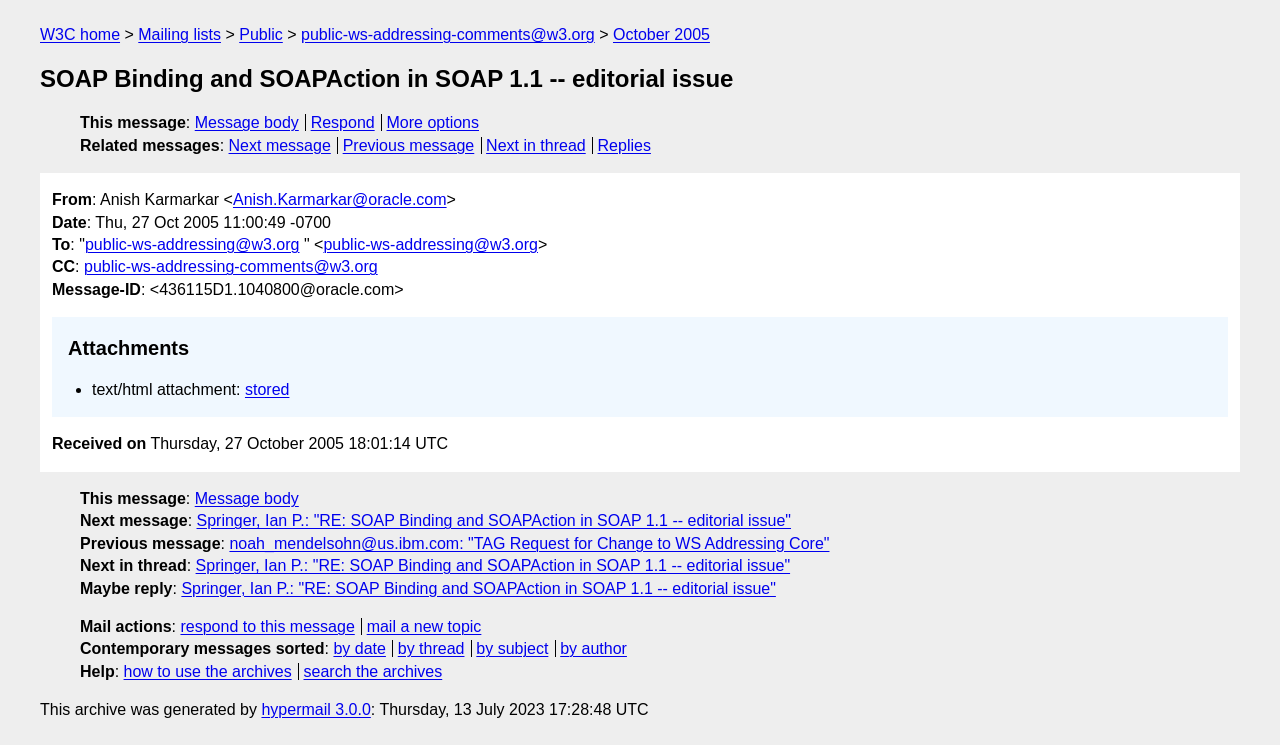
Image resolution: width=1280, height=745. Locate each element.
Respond (343, 122)
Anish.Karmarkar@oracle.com (340, 199)
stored (267, 389)
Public (261, 34)
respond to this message (267, 626)
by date (359, 648)
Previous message (409, 145)
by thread (431, 648)
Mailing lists (179, 34)
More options (433, 122)
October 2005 (661, 34)
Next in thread (536, 145)
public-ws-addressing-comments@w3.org (448, 34)
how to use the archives (208, 671)
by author (593, 648)
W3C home (80, 34)
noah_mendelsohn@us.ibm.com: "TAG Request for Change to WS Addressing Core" (529, 543)
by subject (512, 648)
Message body (247, 122)
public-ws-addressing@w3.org (192, 244)
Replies (624, 145)
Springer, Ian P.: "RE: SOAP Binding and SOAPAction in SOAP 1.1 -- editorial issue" (494, 520)
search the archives (373, 671)
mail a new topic (424, 626)
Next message (280, 145)
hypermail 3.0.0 (315, 709)
